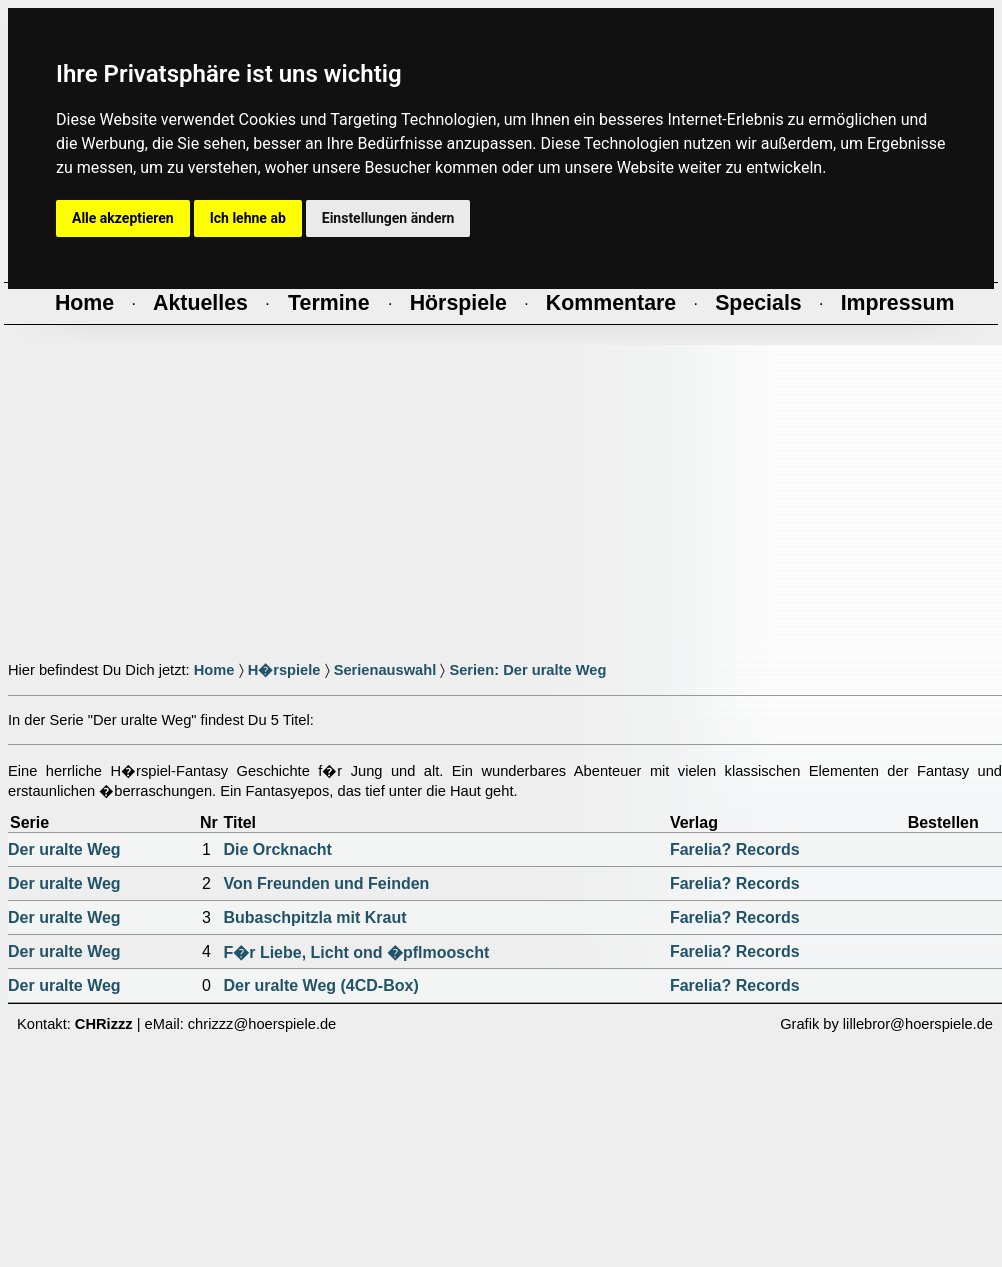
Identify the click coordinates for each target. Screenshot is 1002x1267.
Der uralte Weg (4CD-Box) (320, 985)
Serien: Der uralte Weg (527, 670)
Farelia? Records (735, 849)
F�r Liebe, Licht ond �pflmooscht (356, 952)
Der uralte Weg (64, 849)
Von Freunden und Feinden (326, 883)
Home (214, 670)
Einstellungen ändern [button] (388, 218)
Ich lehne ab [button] (248, 218)
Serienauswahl (385, 670)
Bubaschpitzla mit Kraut (314, 917)
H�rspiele (284, 670)
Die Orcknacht (277, 849)
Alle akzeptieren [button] (123, 218)
